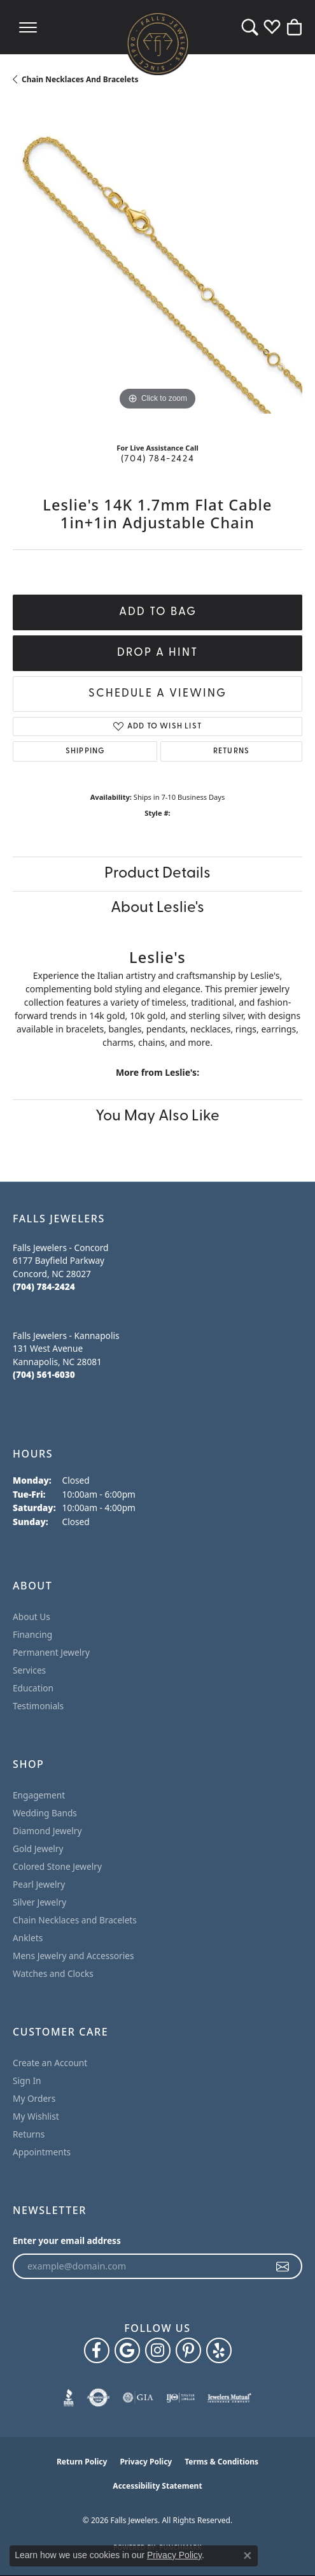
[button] (250, 27)
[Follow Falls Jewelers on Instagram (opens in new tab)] (158, 2350)
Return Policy (82, 2461)
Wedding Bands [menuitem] (45, 1813)
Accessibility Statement (157, 2485)
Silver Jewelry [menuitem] (39, 1902)
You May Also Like (157, 1116)
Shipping (85, 751)
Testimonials (38, 1706)
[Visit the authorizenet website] (98, 2397)
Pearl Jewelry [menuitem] (39, 1884)
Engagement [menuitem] (39, 1795)
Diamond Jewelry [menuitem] (47, 1831)
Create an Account (50, 2063)
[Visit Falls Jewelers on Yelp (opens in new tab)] (219, 2350)
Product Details (157, 873)
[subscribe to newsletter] (283, 2266)
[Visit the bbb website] (69, 2397)
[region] (157, 269)
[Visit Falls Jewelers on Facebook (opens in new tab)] (96, 2350)
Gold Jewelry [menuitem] (38, 1848)
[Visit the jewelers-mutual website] (229, 2397)
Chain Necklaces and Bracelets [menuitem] (75, 1920)
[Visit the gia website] (138, 2397)
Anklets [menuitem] (28, 1938)
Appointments (42, 2152)
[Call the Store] (44, 1286)
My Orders (34, 2098)
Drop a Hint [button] (157, 653)
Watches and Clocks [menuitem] (53, 1973)
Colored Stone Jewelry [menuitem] (57, 1866)
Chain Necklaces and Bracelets (80, 79)
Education (33, 1688)
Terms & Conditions (221, 2461)
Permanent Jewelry (51, 1652)
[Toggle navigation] (28, 27)
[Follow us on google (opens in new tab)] (127, 2350)
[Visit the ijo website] (180, 2397)
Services (29, 1670)
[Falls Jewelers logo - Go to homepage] (158, 43)
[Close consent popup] (247, 2555)
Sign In (27, 2080)
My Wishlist (36, 2116)
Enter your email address (67, 2240)
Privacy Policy (146, 2461)
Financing (32, 1634)
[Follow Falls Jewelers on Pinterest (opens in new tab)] (188, 2350)
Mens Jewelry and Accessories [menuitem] (73, 1956)
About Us (31, 1616)
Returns (231, 751)
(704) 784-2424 (157, 459)
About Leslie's (157, 908)
